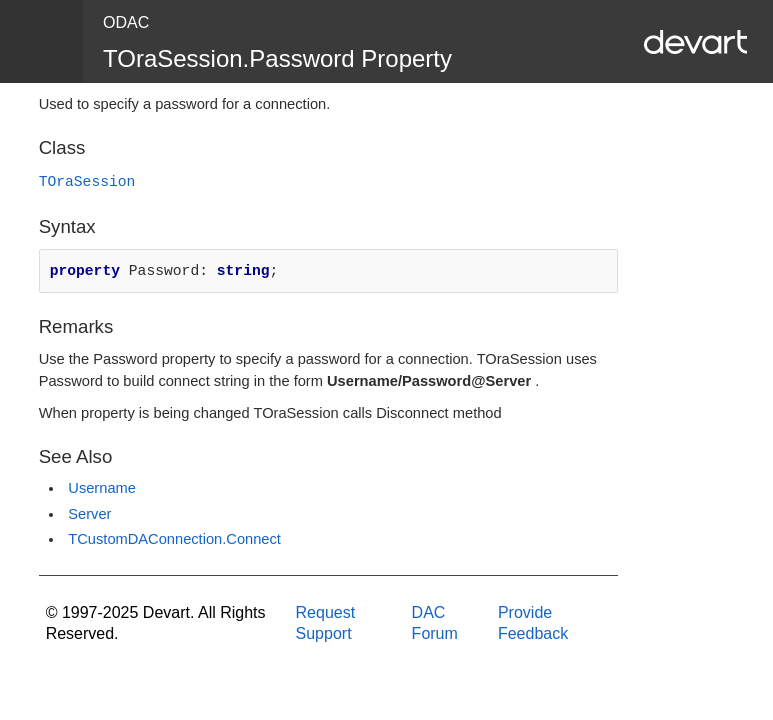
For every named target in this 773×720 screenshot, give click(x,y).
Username (102, 488)
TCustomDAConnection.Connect (174, 539)
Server (89, 514)
